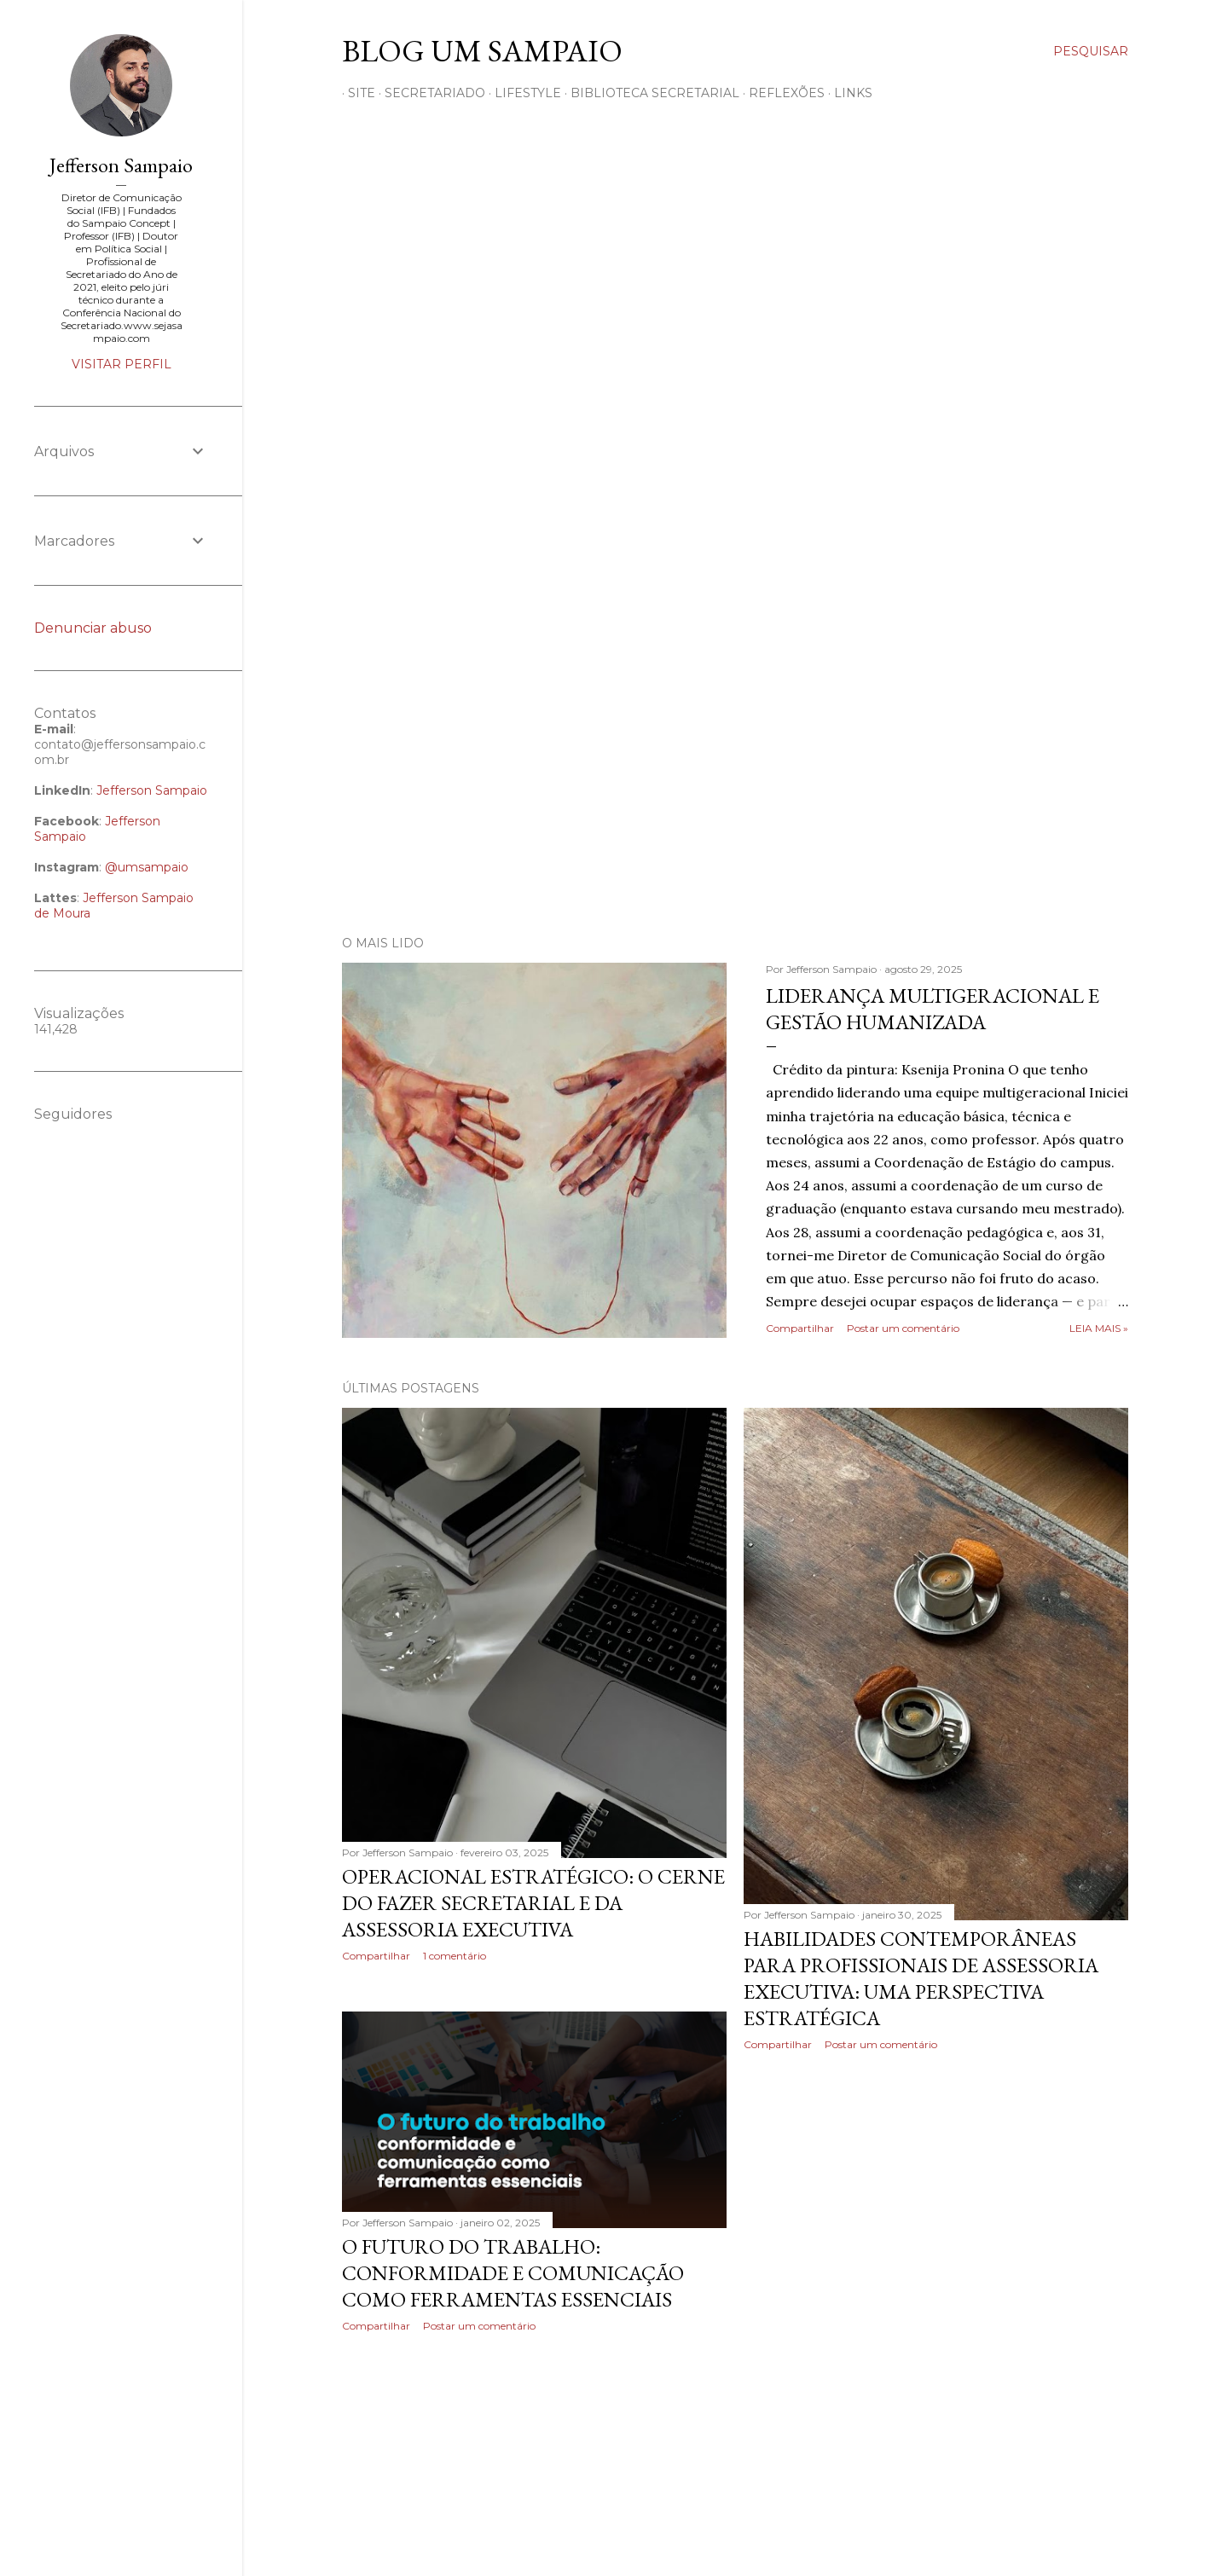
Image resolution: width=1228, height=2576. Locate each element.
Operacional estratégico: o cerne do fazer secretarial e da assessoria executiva (533, 1902)
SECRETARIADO (429, 93)
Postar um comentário (903, 1328)
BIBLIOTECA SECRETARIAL (649, 93)
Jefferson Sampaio (121, 165)
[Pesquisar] (1090, 51)
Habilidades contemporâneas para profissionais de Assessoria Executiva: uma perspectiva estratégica (921, 1978)
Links (847, 93)
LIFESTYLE (522, 93)
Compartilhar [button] (800, 1328)
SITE (355, 93)
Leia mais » (1098, 1328)
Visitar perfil (121, 364)
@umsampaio (146, 867)
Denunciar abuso (93, 628)
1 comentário (454, 1955)
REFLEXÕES (781, 93)
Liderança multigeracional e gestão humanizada (932, 1008)
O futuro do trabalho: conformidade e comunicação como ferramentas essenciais (513, 2273)
